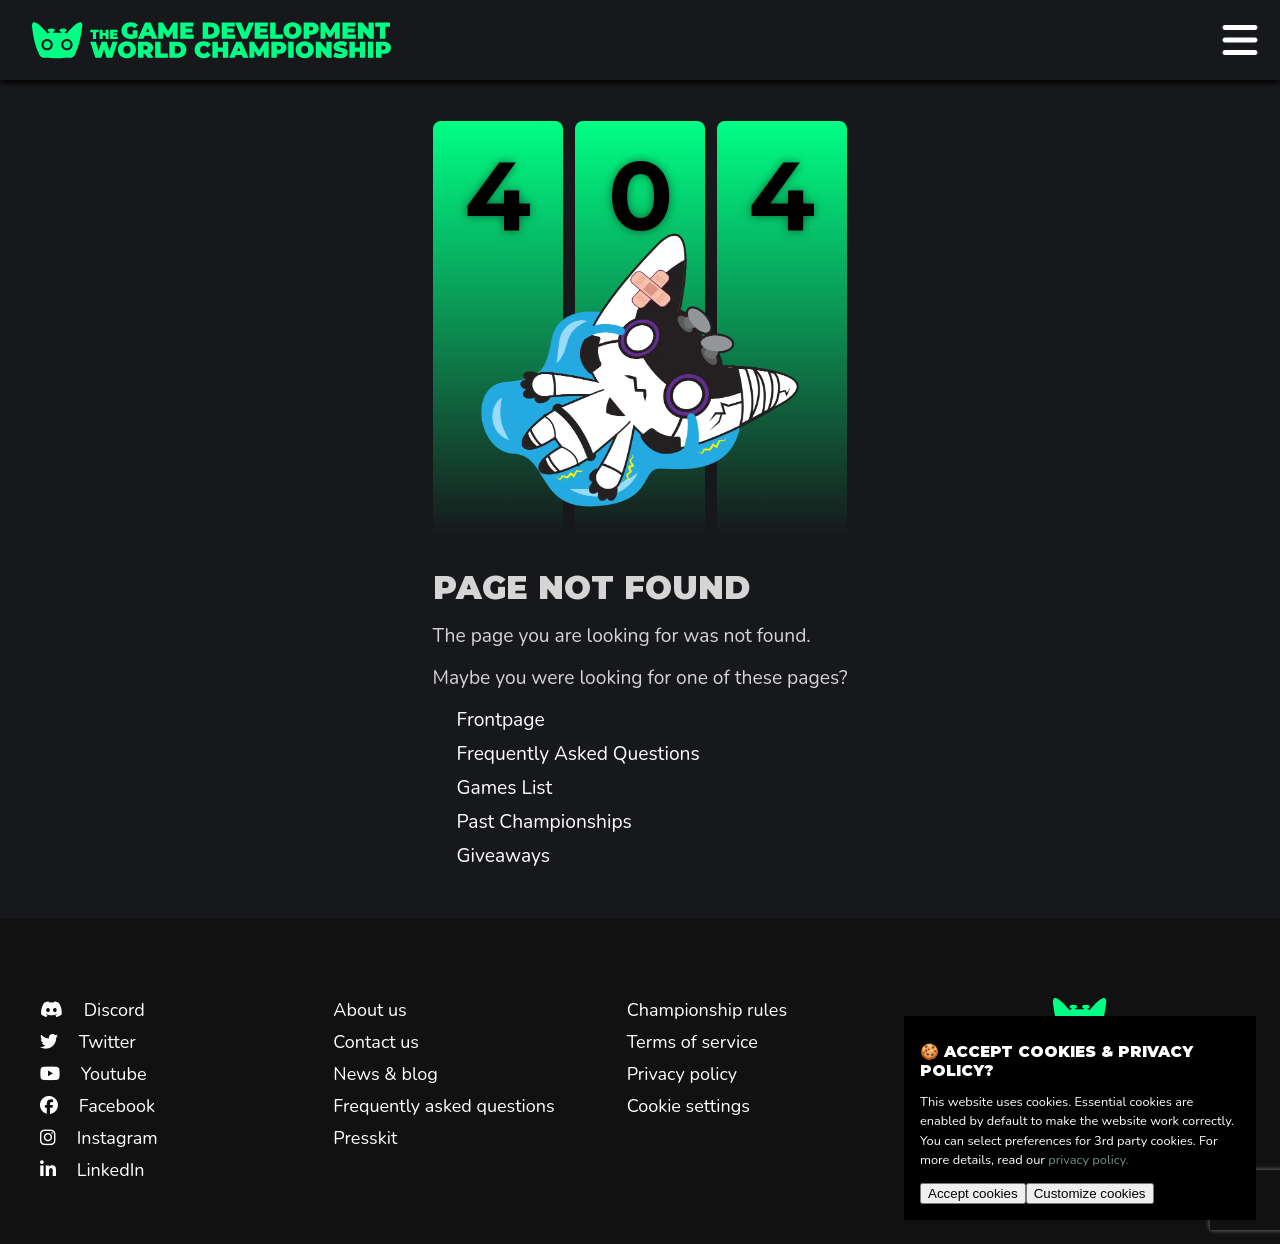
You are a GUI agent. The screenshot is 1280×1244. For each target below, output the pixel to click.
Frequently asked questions (443, 1106)
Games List (505, 788)
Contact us (376, 1042)
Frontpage (501, 720)
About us (369, 1010)
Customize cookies (1090, 1193)
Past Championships (544, 822)
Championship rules (707, 1010)
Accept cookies (973, 1193)
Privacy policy (682, 1074)
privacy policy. (1088, 1160)
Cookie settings (688, 1106)
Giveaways (503, 856)
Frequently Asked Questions (578, 754)
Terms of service (692, 1042)
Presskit (365, 1138)
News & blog (385, 1074)
